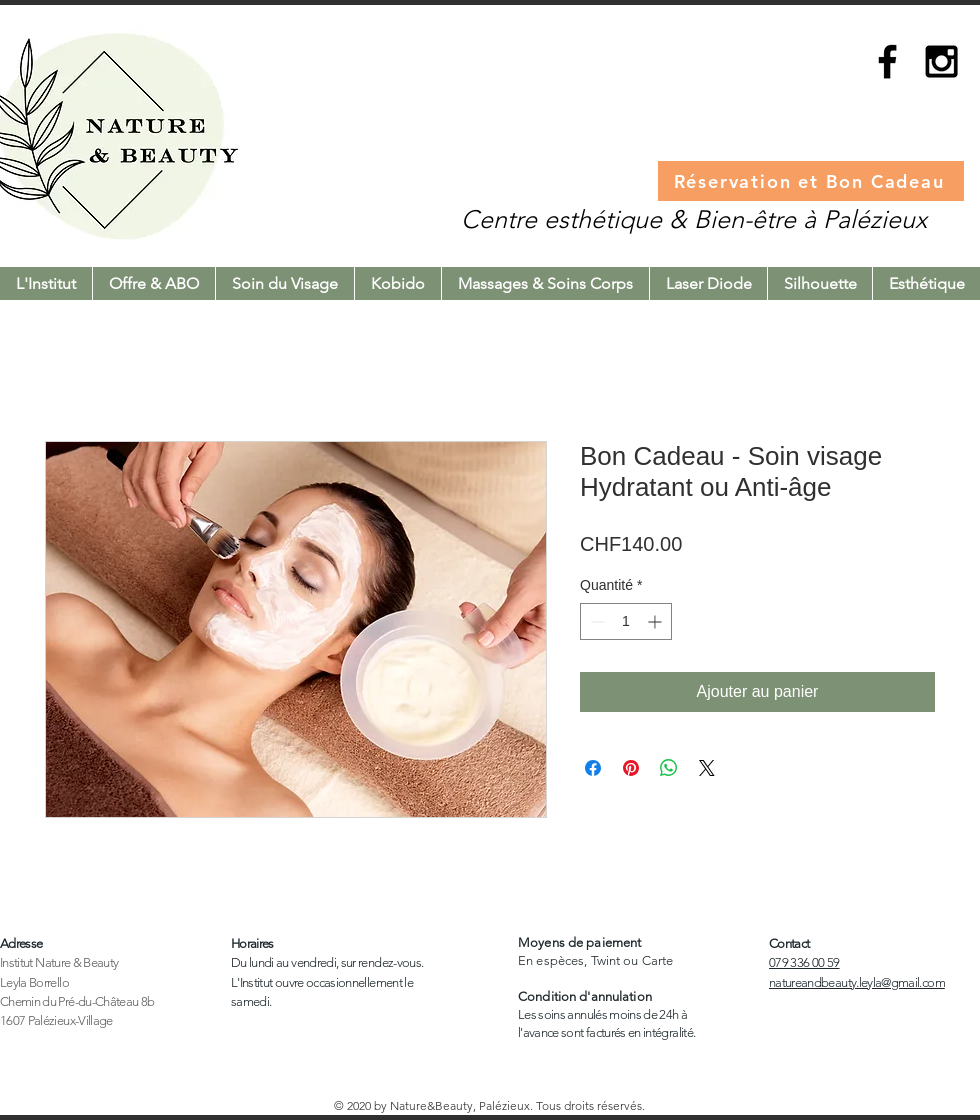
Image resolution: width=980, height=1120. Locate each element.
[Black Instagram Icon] (941, 61)
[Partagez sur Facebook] (593, 768)
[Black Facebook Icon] (887, 61)
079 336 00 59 (804, 962)
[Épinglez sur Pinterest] (631, 768)
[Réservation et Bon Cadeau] (811, 181)
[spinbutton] (626, 621)
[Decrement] (595, 621)
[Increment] (656, 621)
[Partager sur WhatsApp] (669, 768)
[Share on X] (707, 768)
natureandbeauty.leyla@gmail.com (857, 982)
